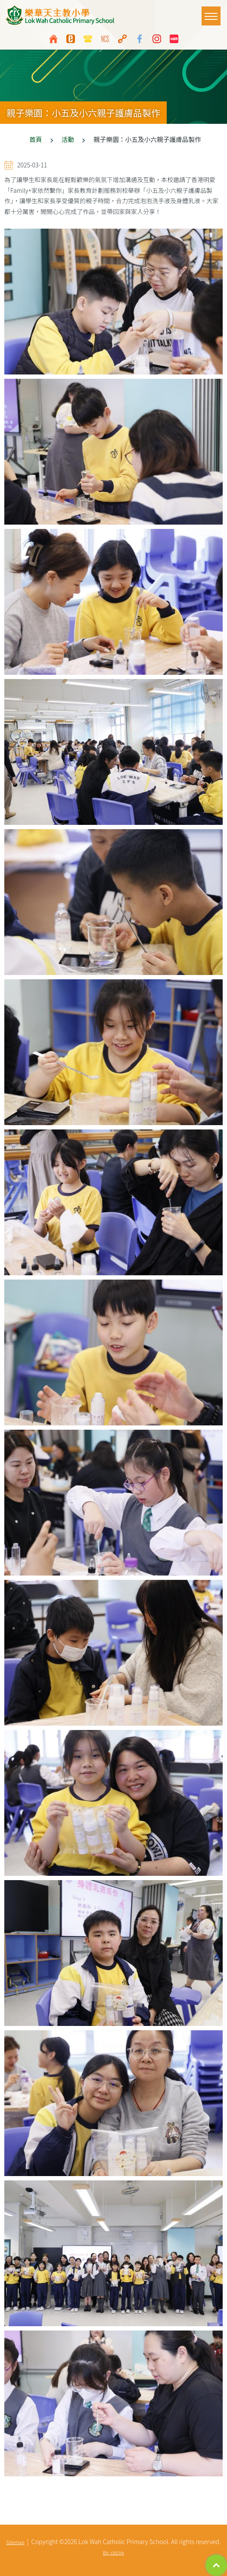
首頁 (35, 139)
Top (216, 2565)
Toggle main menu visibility (213, 12)
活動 (68, 139)
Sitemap (15, 2541)
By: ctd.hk (113, 2552)
